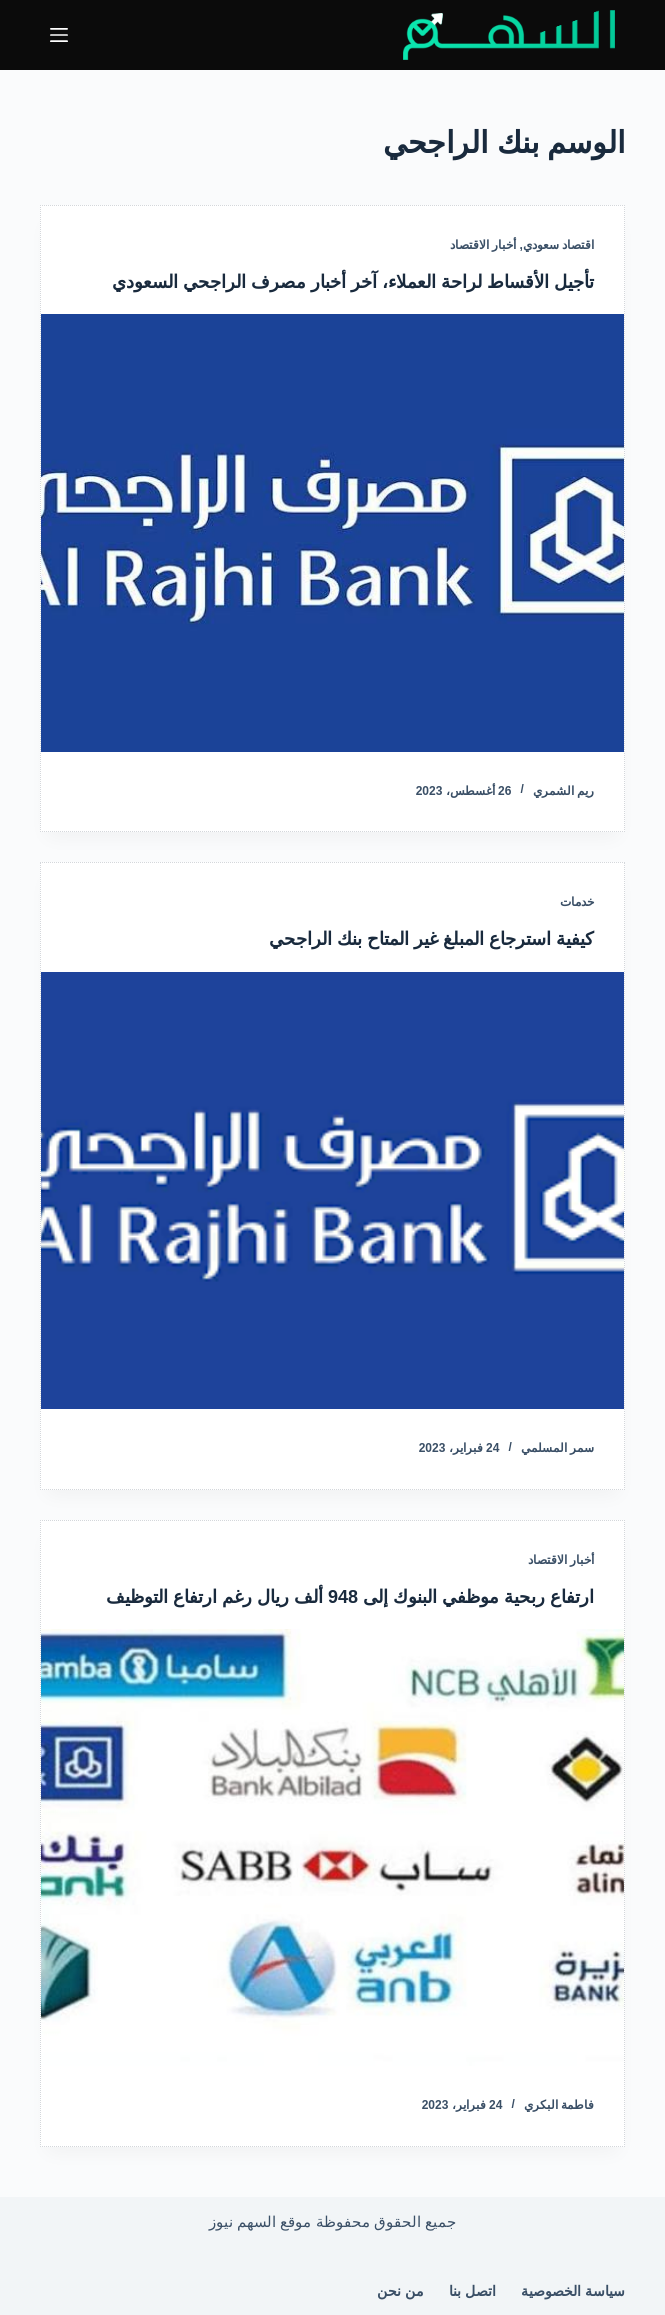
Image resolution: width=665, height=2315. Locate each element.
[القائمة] (59, 35)
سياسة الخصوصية (573, 2291)
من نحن (400, 2291)
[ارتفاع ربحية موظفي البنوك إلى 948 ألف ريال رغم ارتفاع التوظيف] (332, 1847)
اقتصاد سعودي (558, 245)
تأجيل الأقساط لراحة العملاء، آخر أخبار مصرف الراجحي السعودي (353, 282)
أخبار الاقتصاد (483, 245)
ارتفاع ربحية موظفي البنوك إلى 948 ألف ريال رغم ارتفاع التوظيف (350, 1597)
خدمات (577, 902)
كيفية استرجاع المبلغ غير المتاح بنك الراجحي (431, 939)
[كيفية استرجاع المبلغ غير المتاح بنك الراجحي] (332, 1190)
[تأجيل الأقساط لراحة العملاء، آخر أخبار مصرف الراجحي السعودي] (332, 532)
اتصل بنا (472, 2291)
